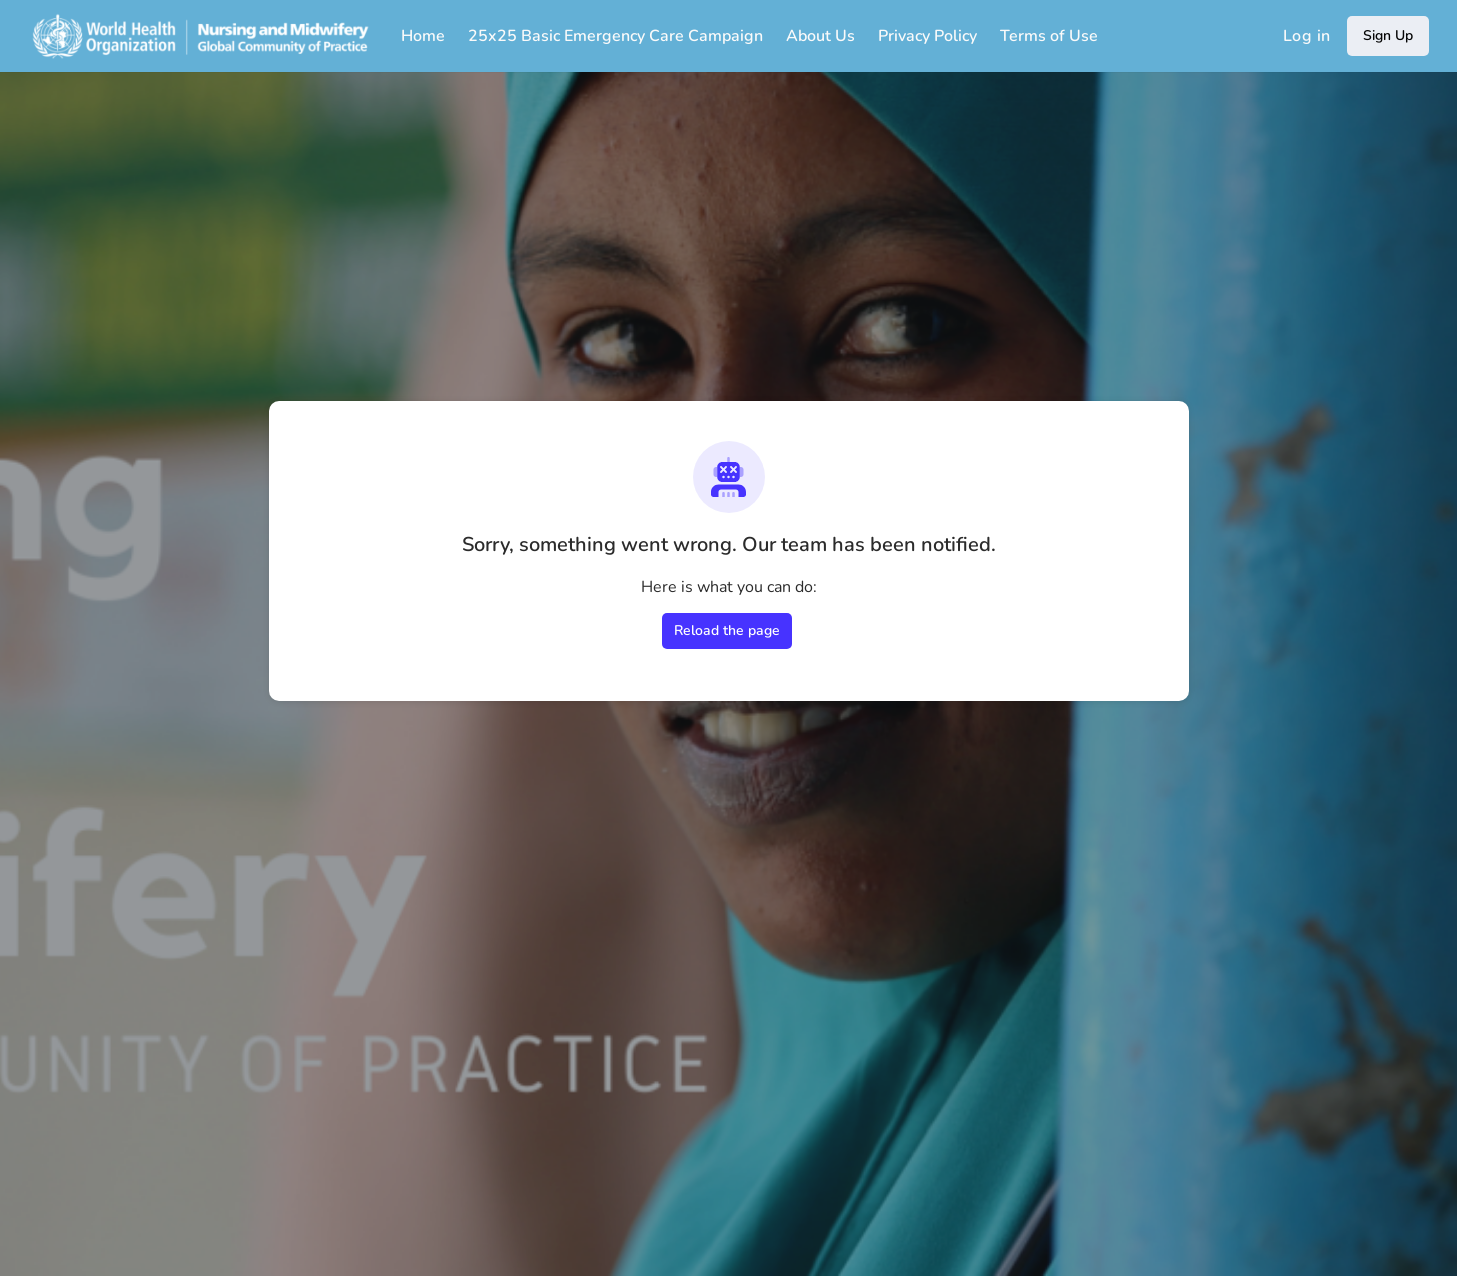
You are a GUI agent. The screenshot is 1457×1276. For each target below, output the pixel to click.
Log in (1306, 36)
